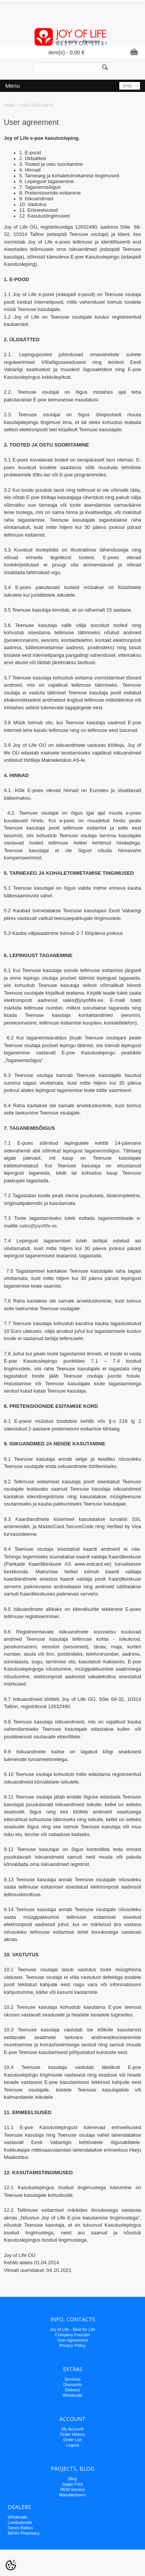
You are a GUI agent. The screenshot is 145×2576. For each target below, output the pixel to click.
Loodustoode (20, 2522)
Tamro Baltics (20, 2527)
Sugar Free (72, 2484)
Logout (72, 2445)
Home (9, 105)
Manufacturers (72, 2495)
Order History (72, 2434)
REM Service (72, 2489)
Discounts (72, 2384)
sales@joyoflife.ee (38, 1226)
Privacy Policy (72, 2345)
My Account (73, 2429)
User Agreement (72, 2340)
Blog (72, 2478)
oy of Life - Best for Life (73, 2329)
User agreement (37, 105)
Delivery (72, 2390)
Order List (72, 2439)
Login (71, 41)
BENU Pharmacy (24, 2533)
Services (72, 2379)
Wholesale (72, 2395)
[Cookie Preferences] (11, 2565)
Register (91, 41)
